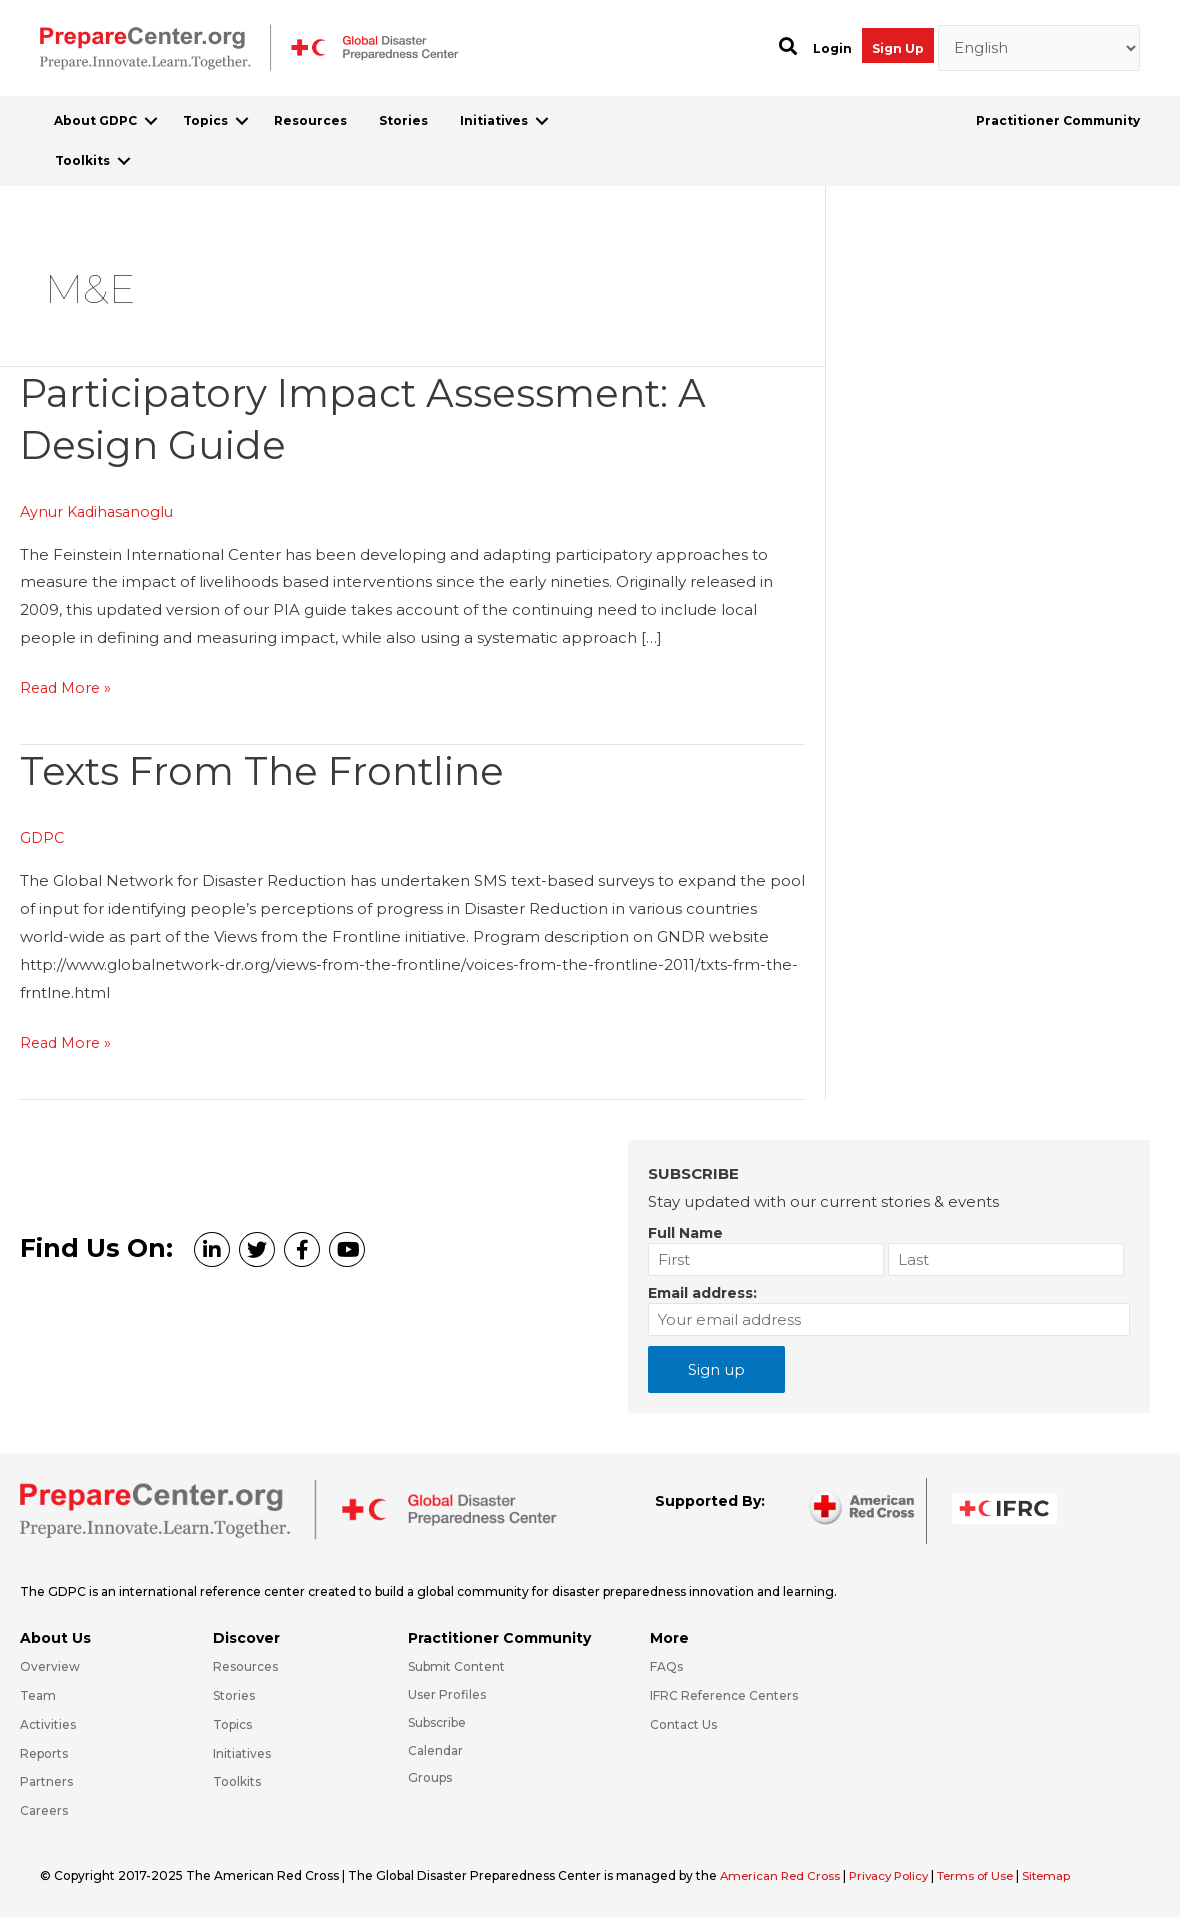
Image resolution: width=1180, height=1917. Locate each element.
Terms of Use (988, 1875)
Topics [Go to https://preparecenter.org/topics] (232, 1724)
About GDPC (95, 120)
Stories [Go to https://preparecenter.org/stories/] (234, 1695)
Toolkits (82, 160)
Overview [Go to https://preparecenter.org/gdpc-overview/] (50, 1666)
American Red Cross (784, 1875)
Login (832, 48)
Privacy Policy (898, 1875)
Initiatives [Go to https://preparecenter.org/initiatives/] (242, 1752)
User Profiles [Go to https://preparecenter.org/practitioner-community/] (447, 1694)
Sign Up (898, 48)
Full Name (685, 1232)
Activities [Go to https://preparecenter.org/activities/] (48, 1724)
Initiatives (494, 120)
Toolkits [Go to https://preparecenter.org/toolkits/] (237, 1781)
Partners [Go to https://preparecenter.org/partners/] (46, 1781)
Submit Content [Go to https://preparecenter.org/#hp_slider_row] (456, 1666)
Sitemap (1063, 1875)
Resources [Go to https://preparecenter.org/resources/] (245, 1666)
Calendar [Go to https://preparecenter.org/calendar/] (435, 1749)
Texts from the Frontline (271, 770)
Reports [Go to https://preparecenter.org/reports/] (44, 1752)
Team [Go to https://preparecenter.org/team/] (38, 1695)
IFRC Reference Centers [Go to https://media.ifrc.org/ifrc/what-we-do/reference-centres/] (724, 1695)
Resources (310, 120)
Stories (403, 120)
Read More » (68, 688)
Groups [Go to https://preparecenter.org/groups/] (430, 1777)
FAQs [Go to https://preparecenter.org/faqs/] (666, 1666)
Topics (205, 120)
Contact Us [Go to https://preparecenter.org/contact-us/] (683, 1724)
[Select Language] (1039, 48)
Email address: (702, 1292)
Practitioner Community (1058, 120)
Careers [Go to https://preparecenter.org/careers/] (44, 1810)
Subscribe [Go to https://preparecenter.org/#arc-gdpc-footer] (437, 1722)
